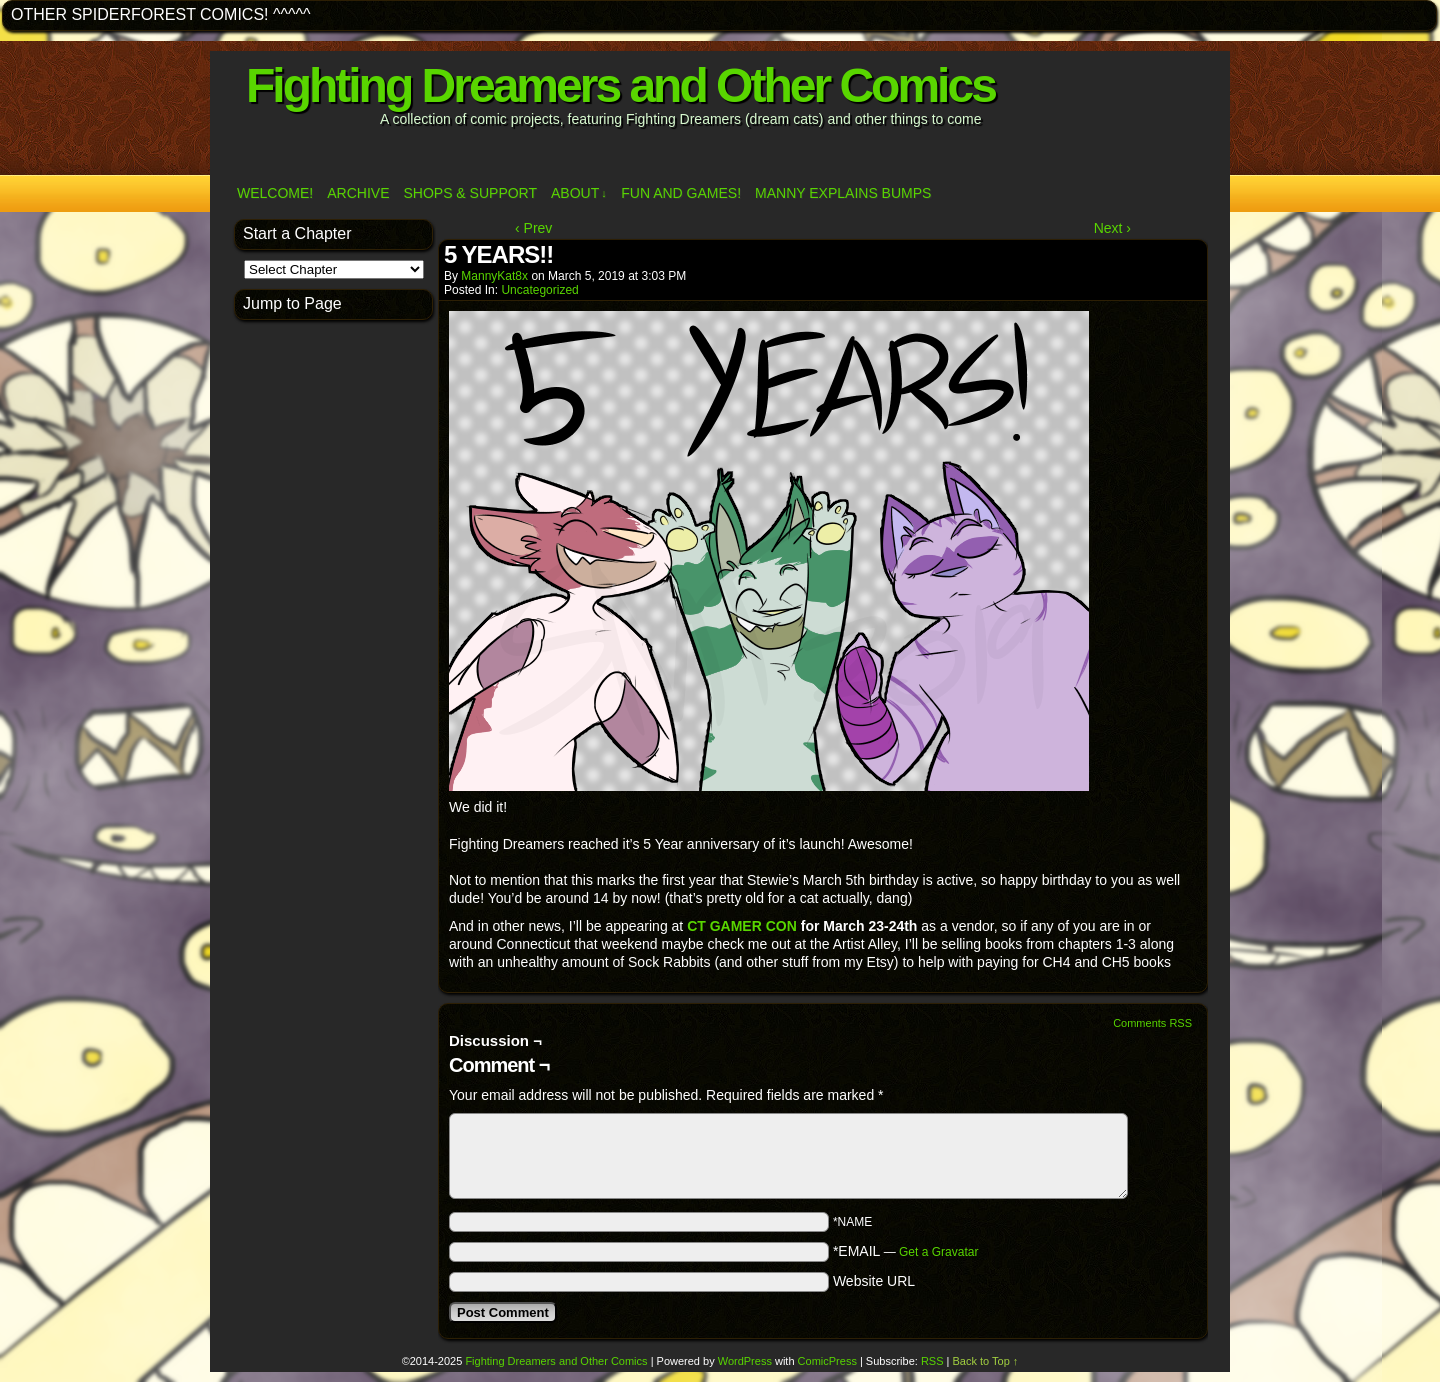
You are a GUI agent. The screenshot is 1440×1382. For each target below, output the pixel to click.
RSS (932, 1361)
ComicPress (827, 1361)
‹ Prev (533, 228)
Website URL (874, 1281)
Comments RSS (1152, 1023)
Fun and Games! (681, 193)
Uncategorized (539, 290)
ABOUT (579, 193)
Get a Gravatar (938, 1252)
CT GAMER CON (744, 926)
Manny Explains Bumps (843, 193)
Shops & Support (470, 193)
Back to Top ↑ (986, 1361)
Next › (1112, 228)
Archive (358, 193)
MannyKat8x (494, 276)
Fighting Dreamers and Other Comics (620, 85)
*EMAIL (906, 1251)
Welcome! (275, 193)
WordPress (745, 1361)
